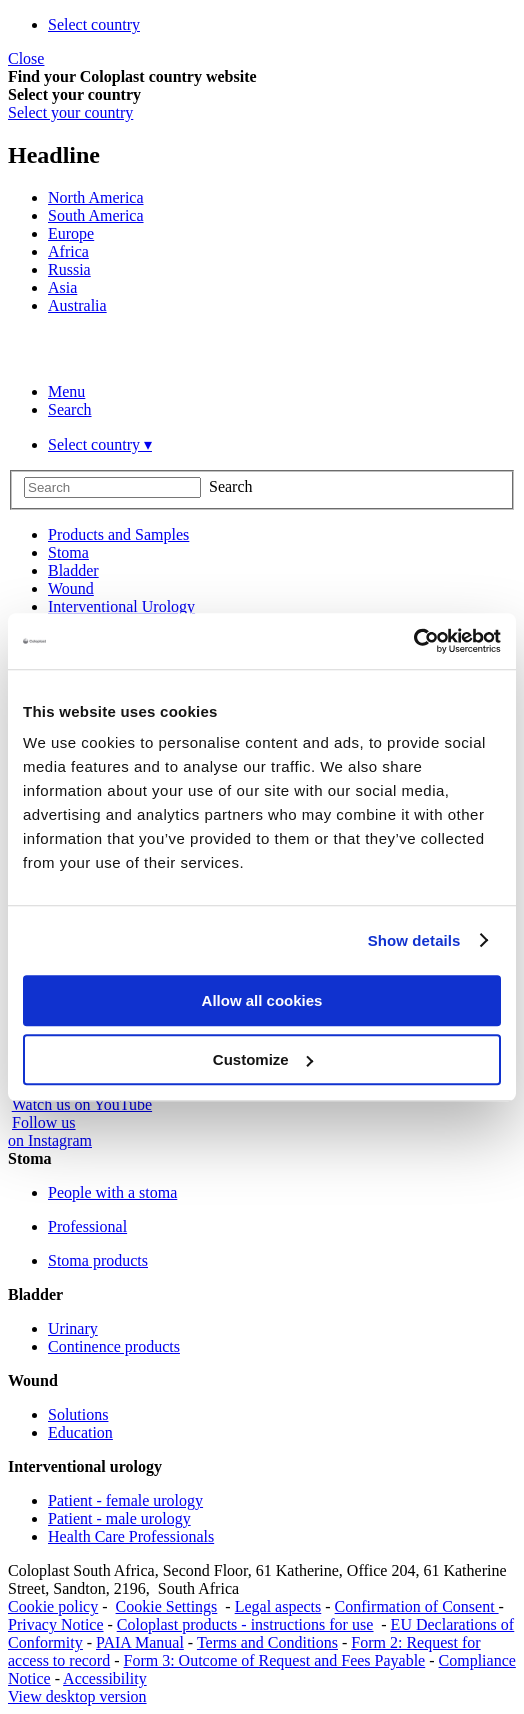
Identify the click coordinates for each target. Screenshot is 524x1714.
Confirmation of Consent (417, 1606)
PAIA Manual (140, 1642)
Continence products (114, 1346)
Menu (66, 391)
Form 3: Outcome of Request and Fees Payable (275, 1660)
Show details (414, 940)
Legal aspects (278, 1606)
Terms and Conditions (267, 1642)
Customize (263, 1059)
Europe (71, 233)
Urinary (73, 1328)
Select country (94, 24)
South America (96, 215)
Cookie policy (53, 1606)
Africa (68, 251)
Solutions (78, 1414)
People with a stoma (112, 1192)
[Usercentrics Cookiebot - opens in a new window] (413, 641)
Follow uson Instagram (50, 1131)
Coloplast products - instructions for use (245, 1624)
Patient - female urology (125, 1500)
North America (96, 197)
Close (26, 58)
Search (70, 409)
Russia (69, 269)
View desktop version (77, 1696)
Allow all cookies (262, 1000)
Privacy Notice (56, 1624)
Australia (77, 305)
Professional (87, 1226)
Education (80, 1432)
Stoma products (98, 1260)
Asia (62, 287)
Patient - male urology (119, 1518)
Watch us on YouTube (82, 1104)
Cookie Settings (167, 1606)
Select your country (70, 112)
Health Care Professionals (131, 1536)
